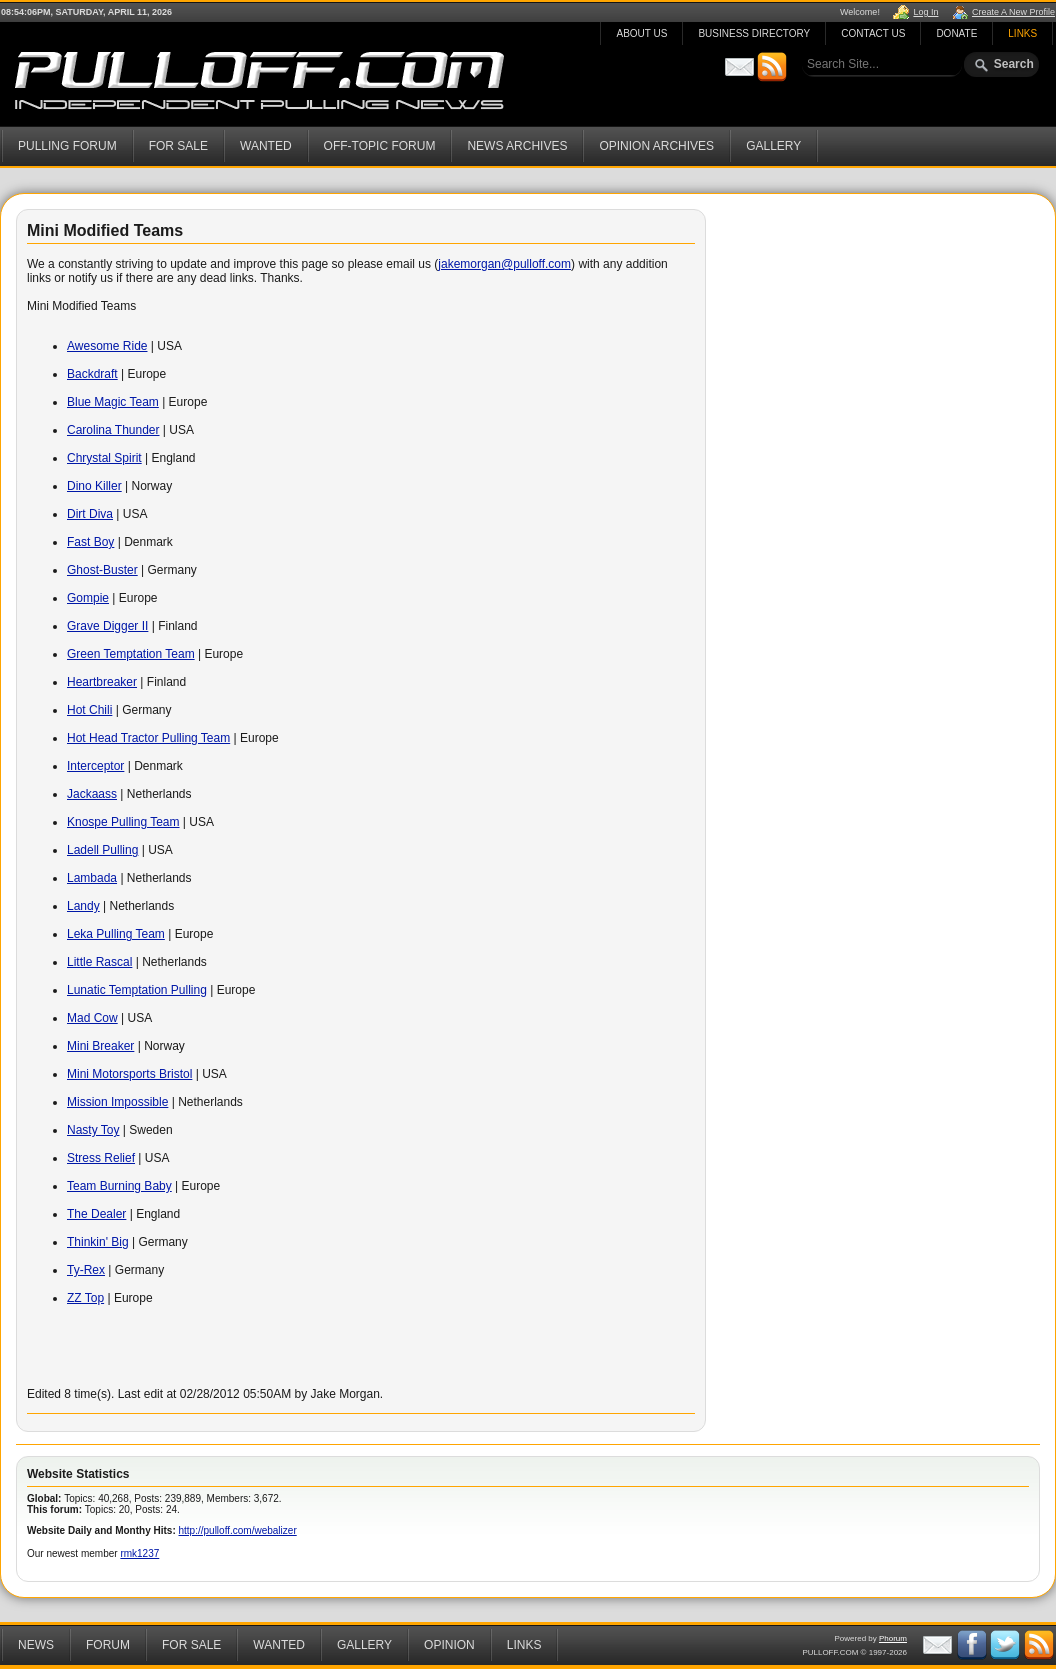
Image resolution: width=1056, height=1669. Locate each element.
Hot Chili (89, 710)
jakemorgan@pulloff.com (504, 264)
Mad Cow (92, 1018)
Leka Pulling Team (116, 934)
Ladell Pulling (102, 850)
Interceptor (95, 766)
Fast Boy (90, 542)
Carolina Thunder (113, 430)
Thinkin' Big (98, 1242)
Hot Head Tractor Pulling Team (148, 738)
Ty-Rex (86, 1270)
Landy (83, 906)
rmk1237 (139, 1553)
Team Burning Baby (119, 1186)
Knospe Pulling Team (123, 822)
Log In (925, 12)
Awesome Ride (107, 346)
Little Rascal (99, 962)
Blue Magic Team (113, 402)
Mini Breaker (100, 1046)
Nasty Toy (93, 1130)
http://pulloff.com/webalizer (238, 1530)
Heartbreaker (102, 682)
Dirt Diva (90, 514)
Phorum (893, 1638)
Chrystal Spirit (104, 458)
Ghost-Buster (102, 570)
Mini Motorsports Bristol (129, 1074)
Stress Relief (101, 1158)
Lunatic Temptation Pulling (137, 990)
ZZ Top (85, 1298)
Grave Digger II (107, 626)
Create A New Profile (1013, 12)
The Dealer (96, 1214)
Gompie (88, 598)
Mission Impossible (117, 1102)
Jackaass (92, 794)
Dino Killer (94, 486)
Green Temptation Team (131, 654)
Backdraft (92, 374)
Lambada (92, 878)
